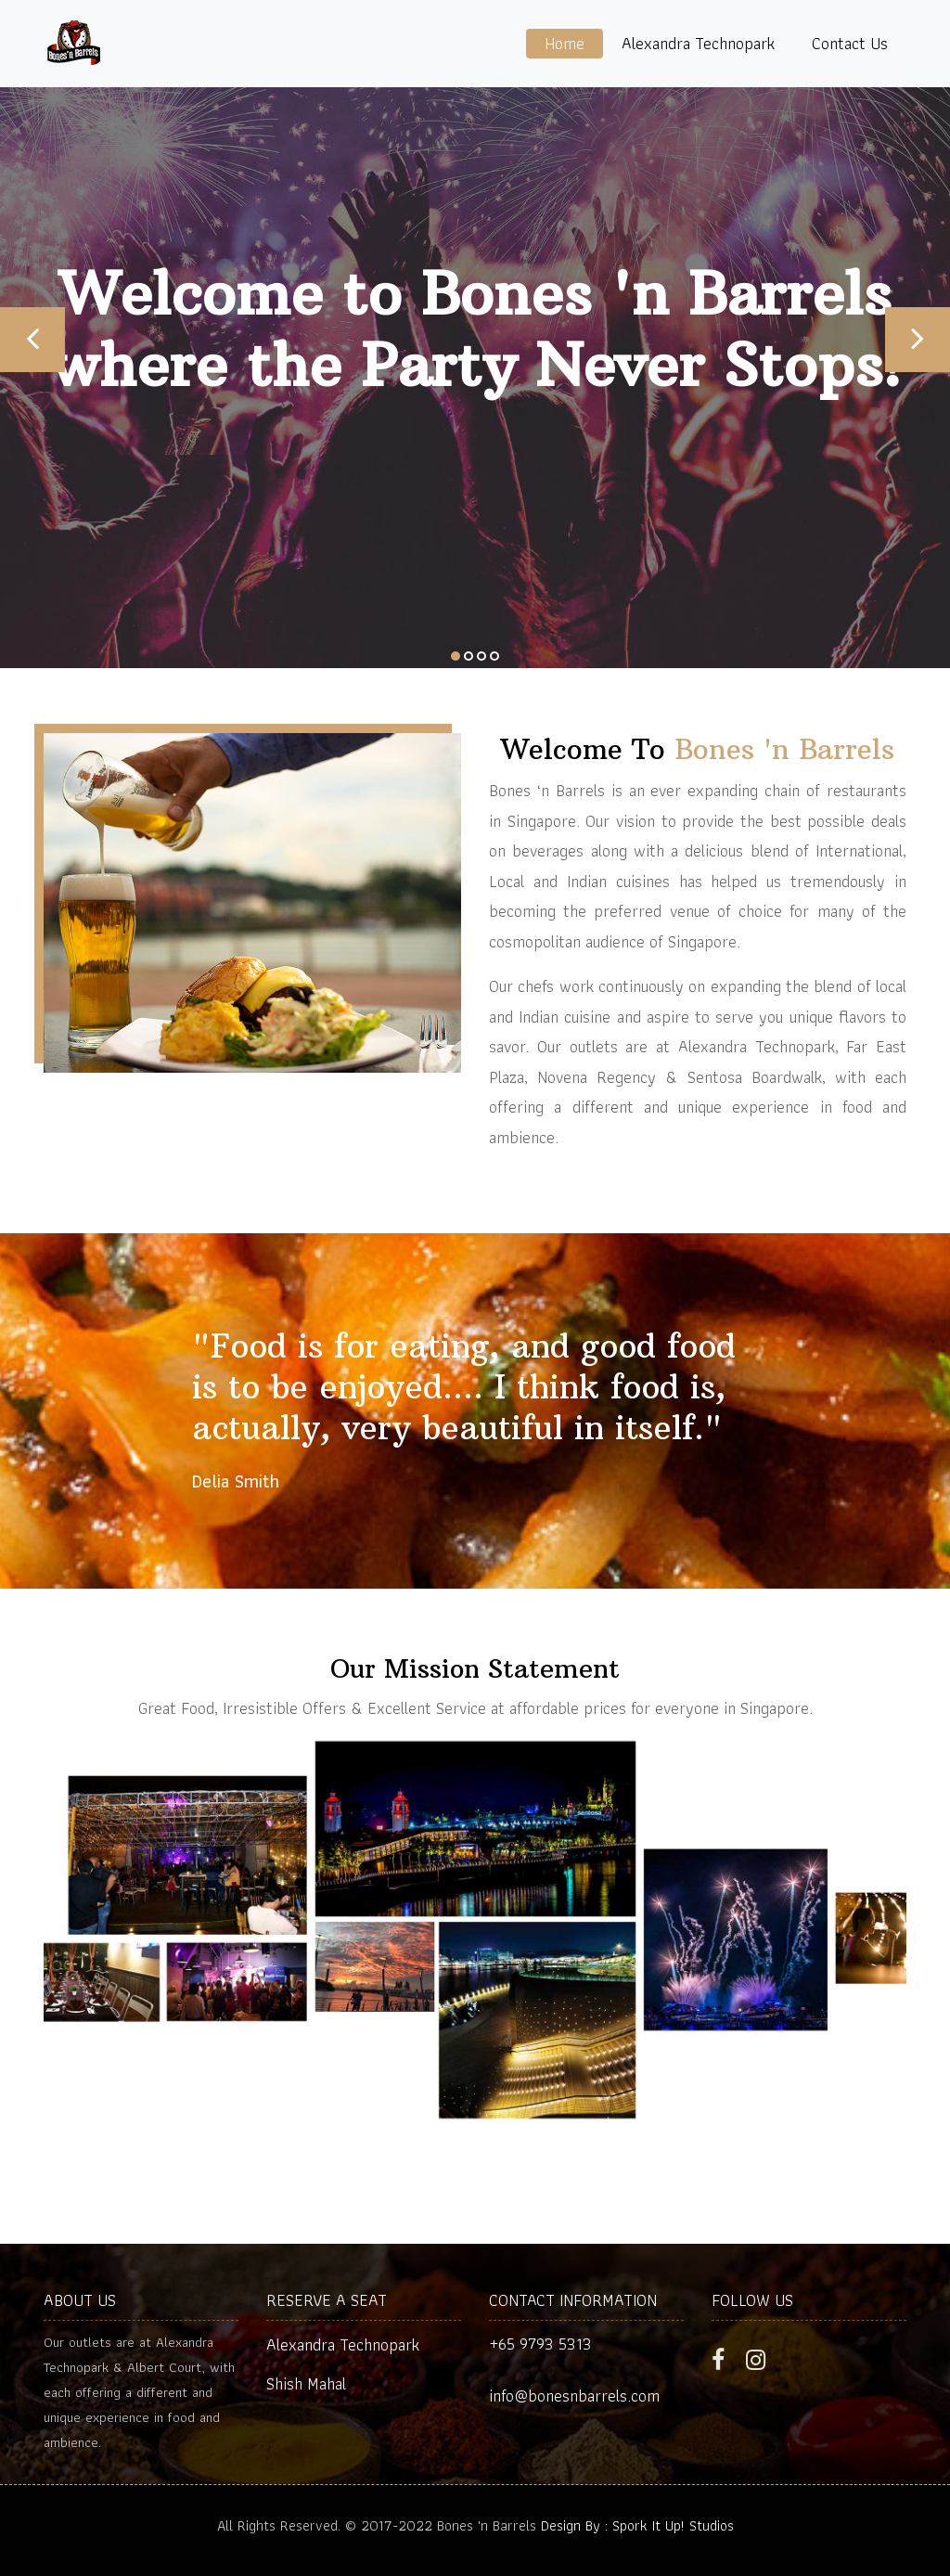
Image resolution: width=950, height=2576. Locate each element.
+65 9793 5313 (540, 2343)
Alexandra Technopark (698, 43)
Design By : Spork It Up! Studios (637, 2525)
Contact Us (850, 43)
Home (564, 43)
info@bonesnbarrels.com (574, 2395)
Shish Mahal (306, 2383)
